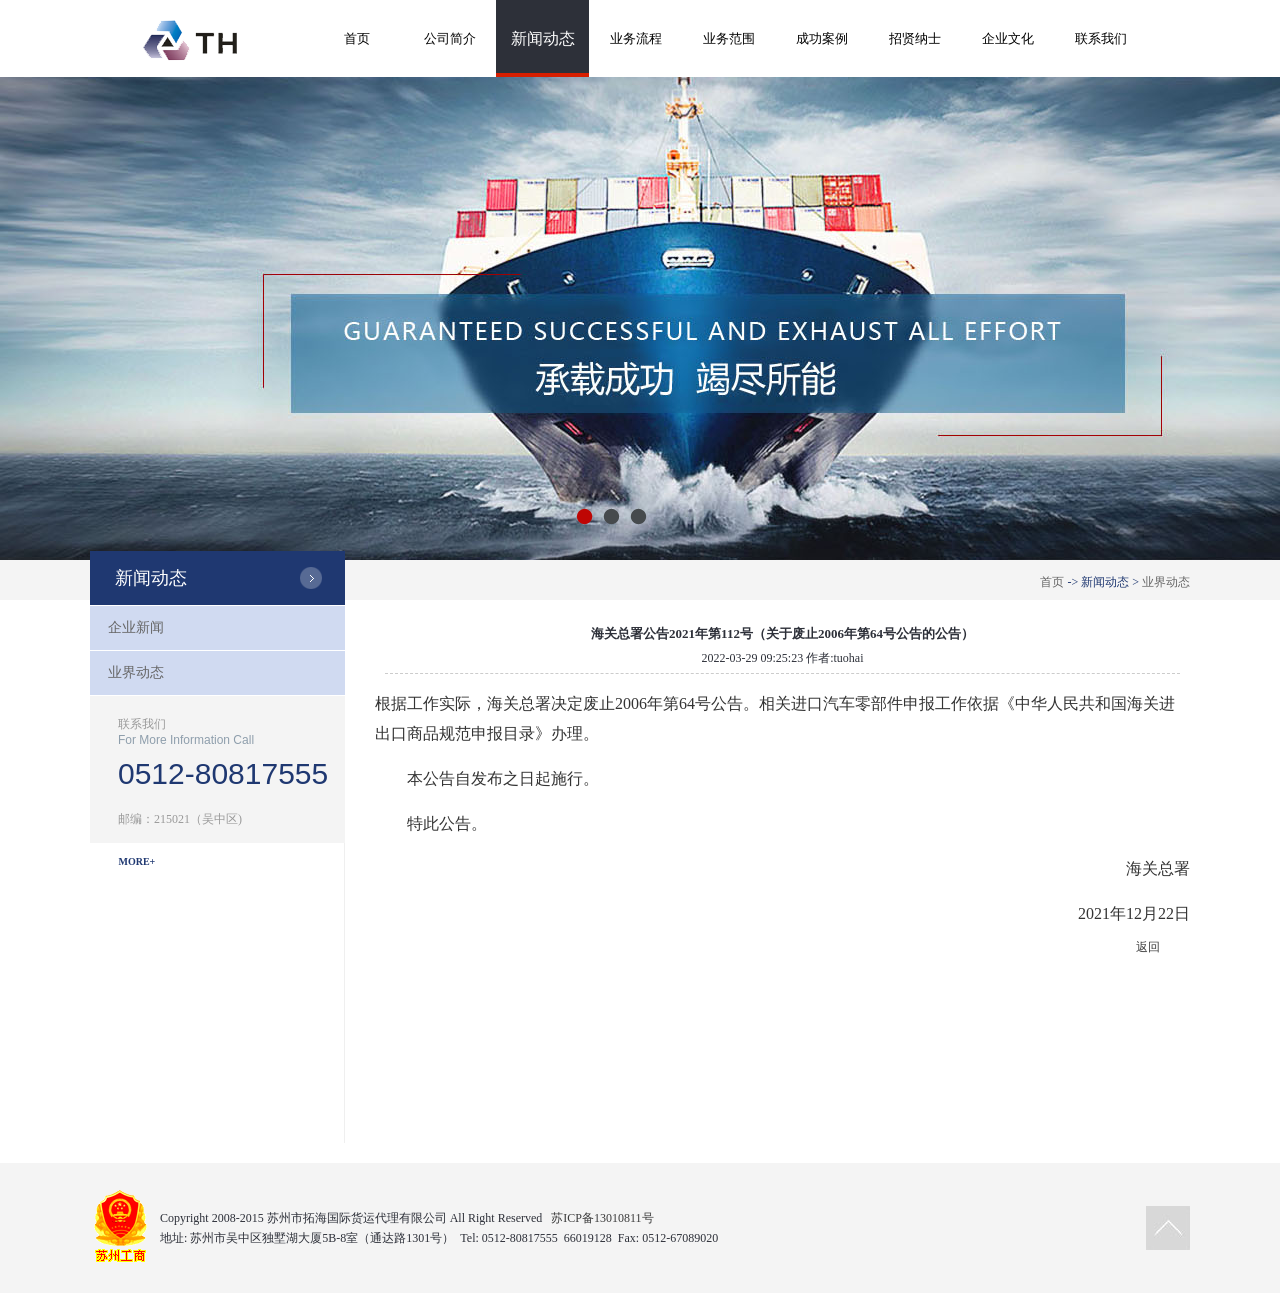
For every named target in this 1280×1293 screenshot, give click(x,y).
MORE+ (137, 861)
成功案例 (822, 38)
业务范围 (729, 38)
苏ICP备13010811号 (602, 1218)
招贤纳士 (915, 38)
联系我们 (1101, 38)
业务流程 (636, 38)
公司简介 (450, 38)
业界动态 (1166, 582)
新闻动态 (543, 38)
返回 (1148, 947)
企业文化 (1008, 38)
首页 (357, 38)
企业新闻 (136, 627)
